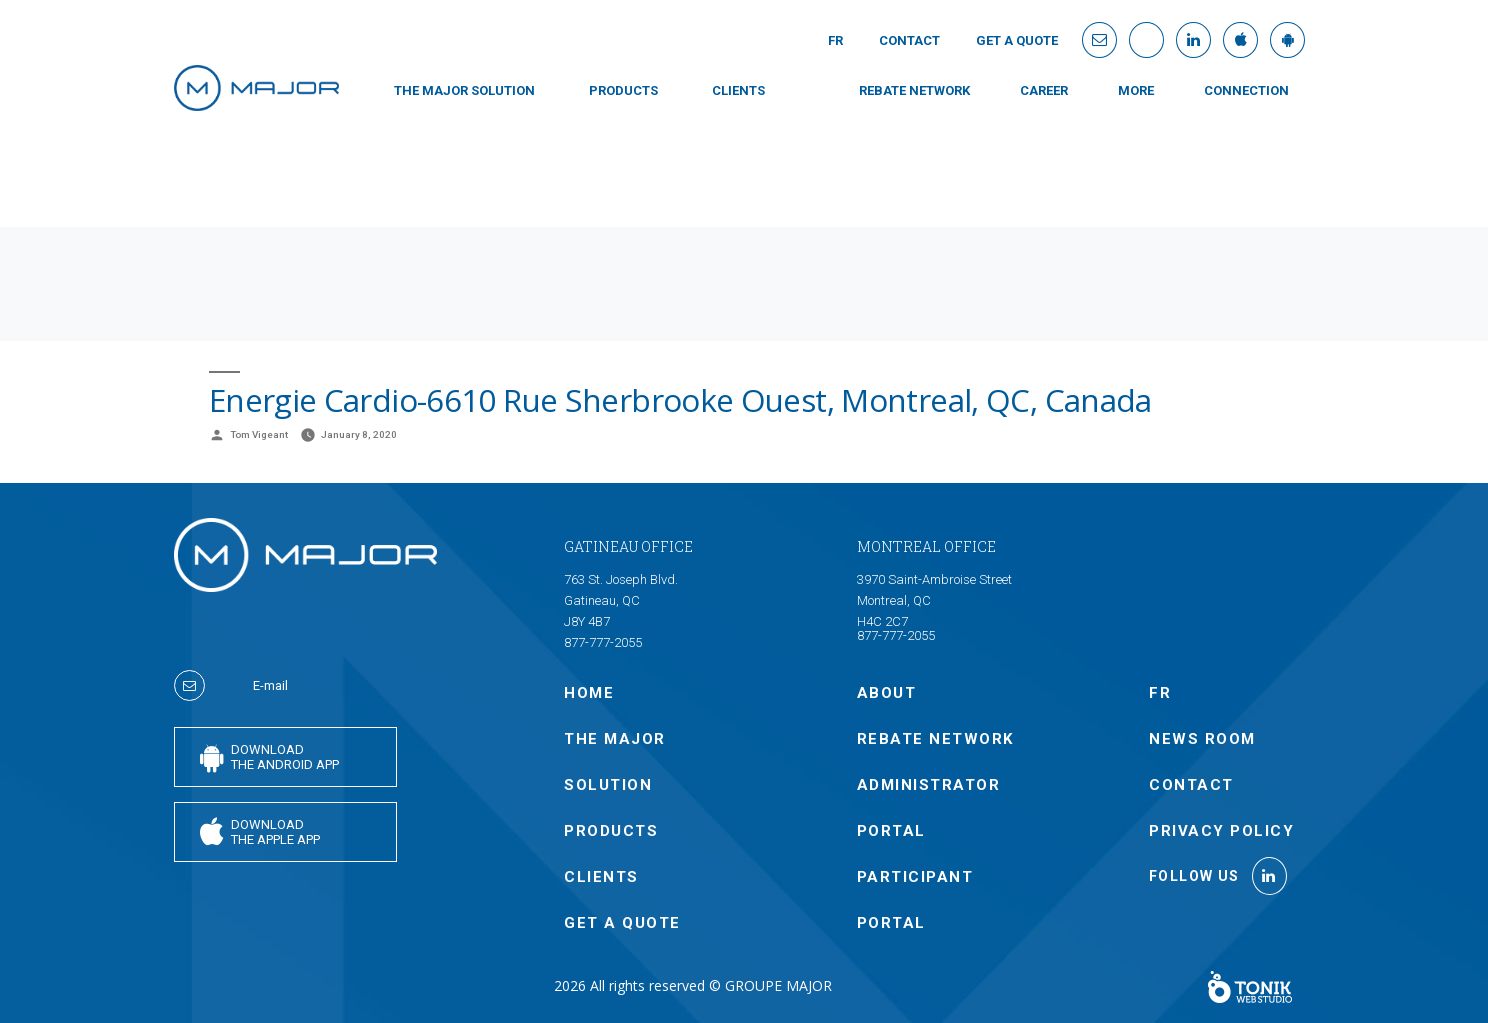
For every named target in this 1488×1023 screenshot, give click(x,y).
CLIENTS (738, 90)
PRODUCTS (623, 90)
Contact (909, 40)
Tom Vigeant (259, 434)
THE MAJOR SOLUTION (464, 90)
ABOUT (887, 693)
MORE (1136, 90)
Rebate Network (914, 90)
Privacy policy (1221, 831)
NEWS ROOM (1202, 739)
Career (1044, 90)
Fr (835, 40)
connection (1246, 90)
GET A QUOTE (1017, 40)
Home (589, 693)
